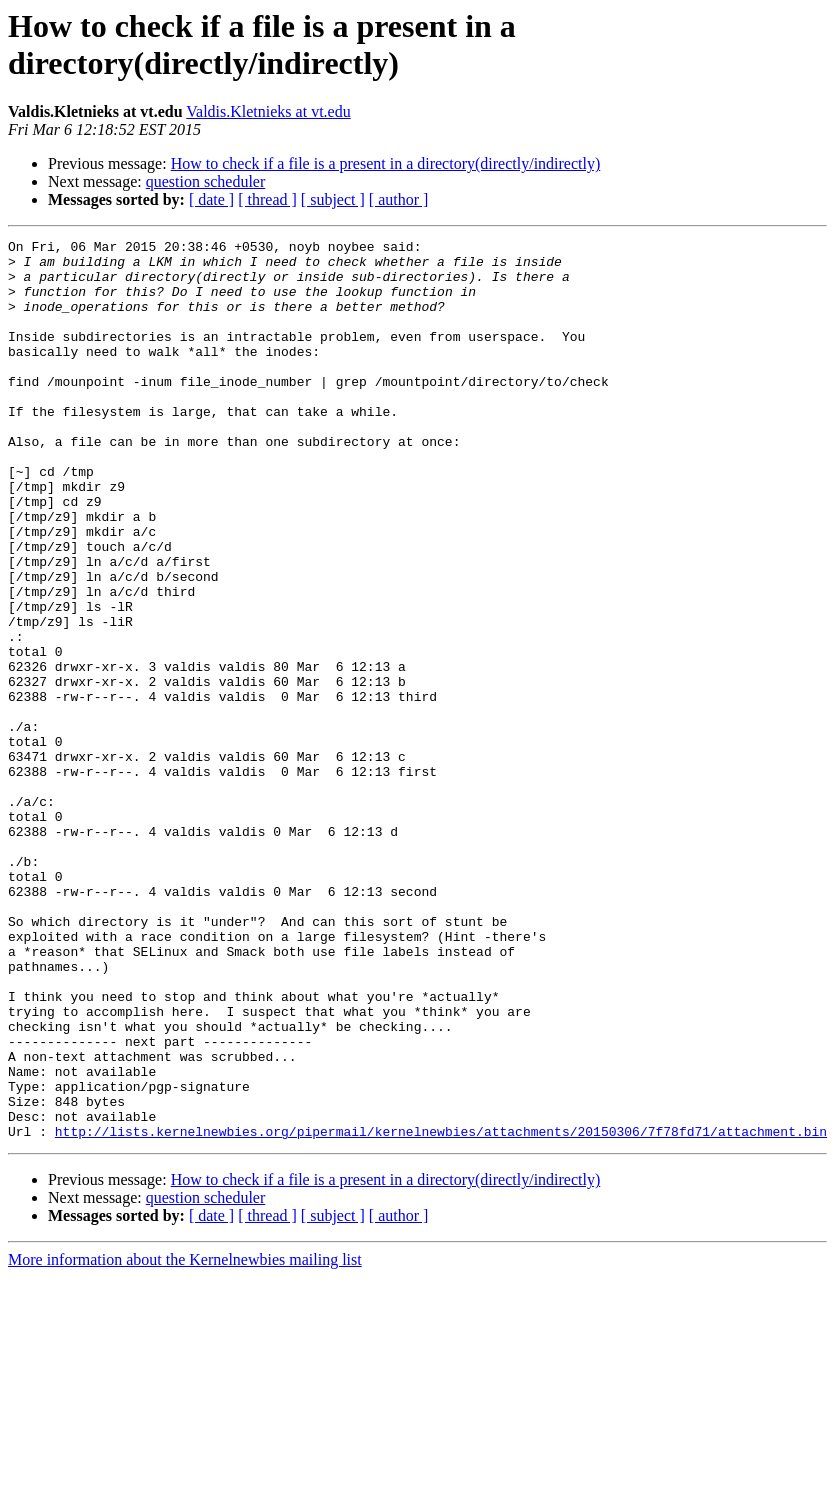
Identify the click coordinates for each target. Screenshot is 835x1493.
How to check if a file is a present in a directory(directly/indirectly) (386, 163)
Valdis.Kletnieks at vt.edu (268, 111)
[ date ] (211, 199)
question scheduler (206, 181)
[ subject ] (333, 199)
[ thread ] (267, 199)
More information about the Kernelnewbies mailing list (185, 1439)
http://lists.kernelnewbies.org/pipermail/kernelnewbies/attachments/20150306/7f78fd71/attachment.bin (441, 1311)
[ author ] (399, 199)
